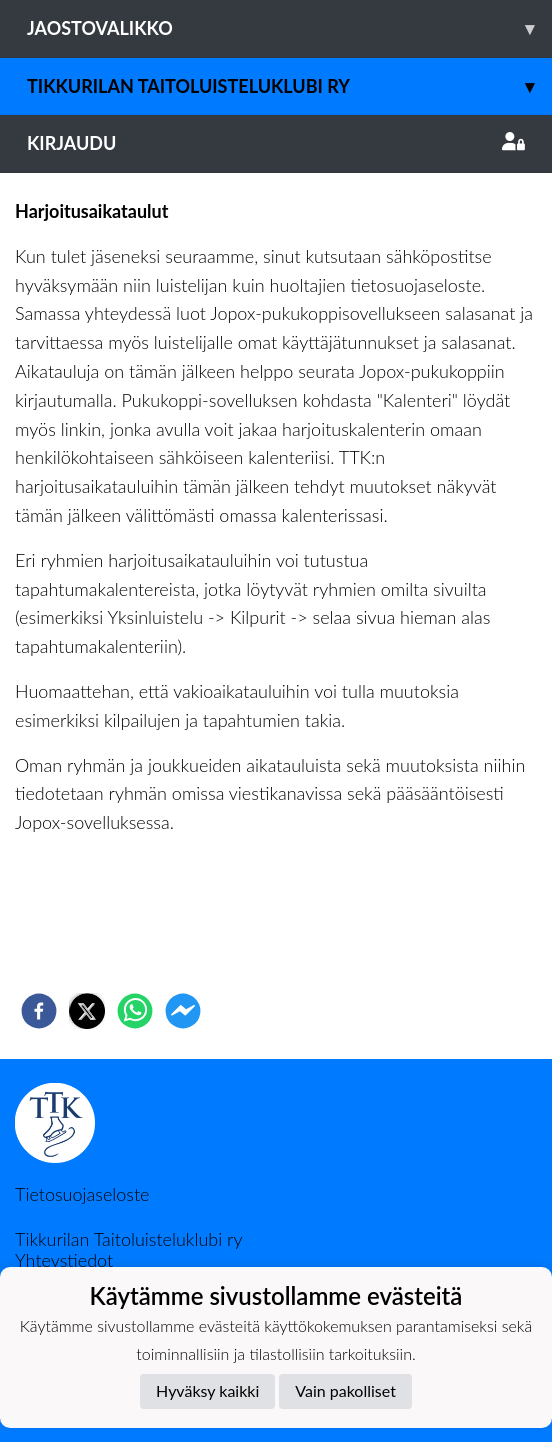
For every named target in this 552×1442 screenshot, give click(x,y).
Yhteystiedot (64, 1260)
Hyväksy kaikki (207, 1390)
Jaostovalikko (289, 28)
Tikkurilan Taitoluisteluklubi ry (289, 86)
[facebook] (39, 1011)
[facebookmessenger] (183, 1011)
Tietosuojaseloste (82, 1194)
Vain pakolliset (345, 1390)
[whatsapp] (135, 1011)
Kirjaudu (276, 143)
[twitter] (87, 1011)
